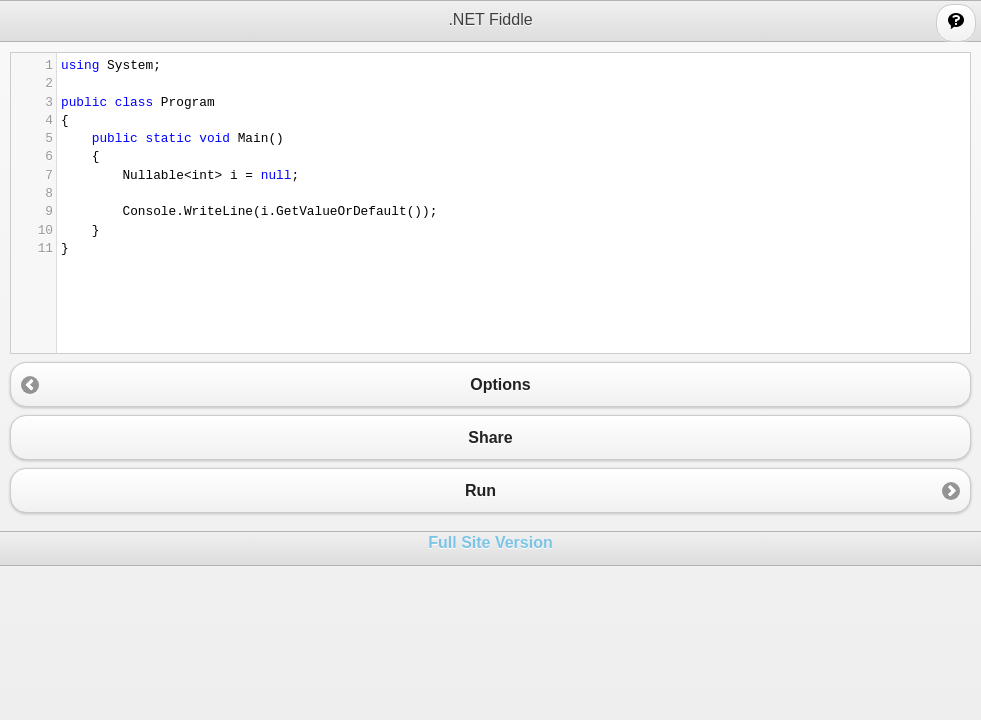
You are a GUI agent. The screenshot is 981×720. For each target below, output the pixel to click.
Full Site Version (490, 542)
